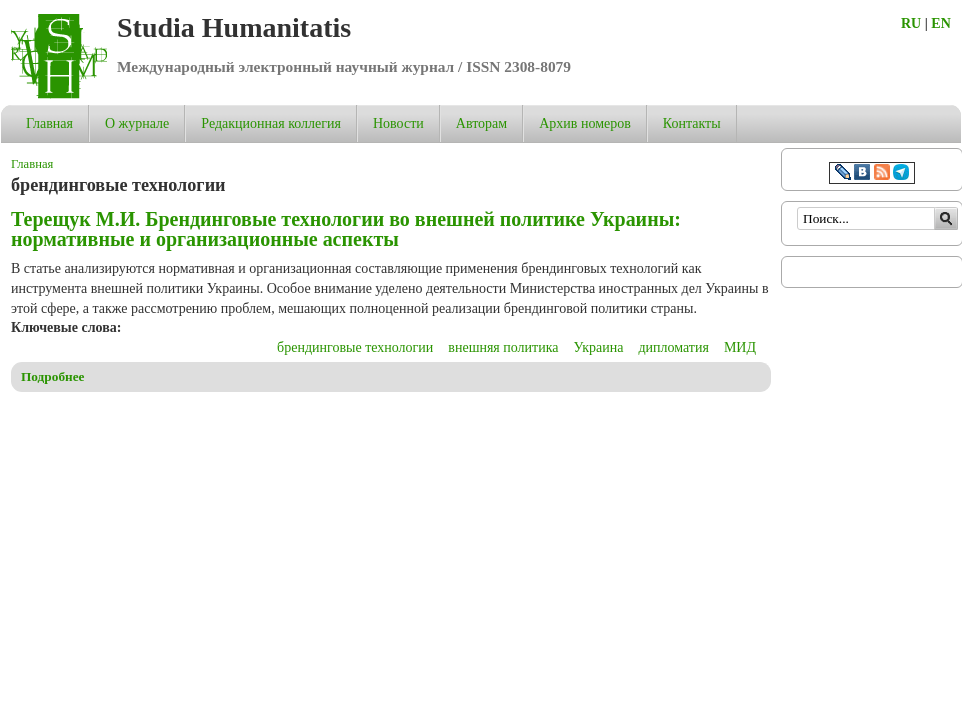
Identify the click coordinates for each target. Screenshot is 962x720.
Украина (598, 347)
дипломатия (673, 347)
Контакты (692, 123)
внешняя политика (503, 347)
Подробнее (53, 376)
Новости (398, 123)
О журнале (137, 123)
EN (940, 23)
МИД (740, 347)
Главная (49, 123)
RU (911, 23)
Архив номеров (585, 123)
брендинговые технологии (355, 347)
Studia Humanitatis (234, 27)
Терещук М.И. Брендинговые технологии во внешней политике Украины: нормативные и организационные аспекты (346, 229)
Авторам (481, 123)
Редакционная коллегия (271, 123)
